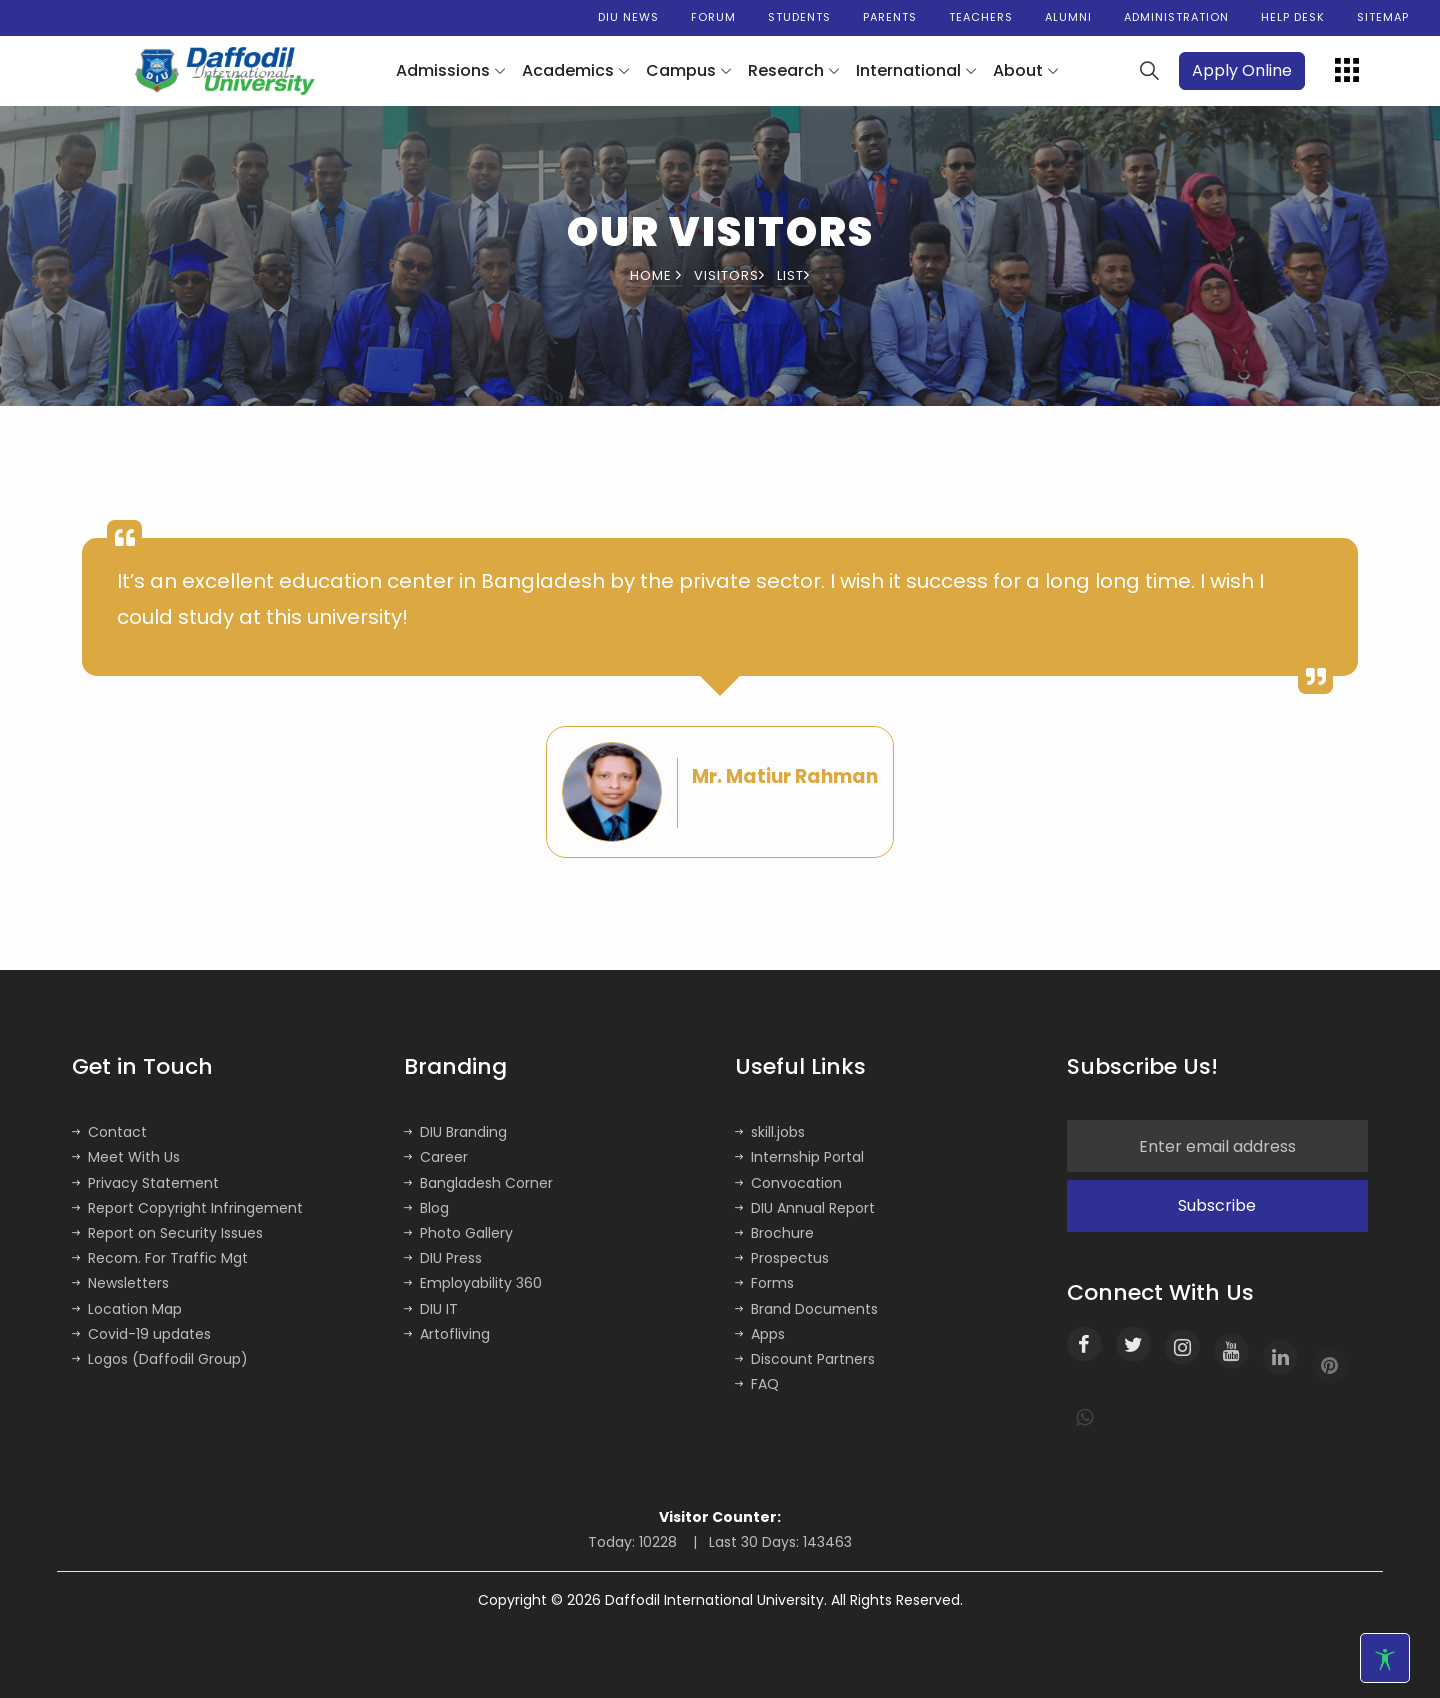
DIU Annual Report (805, 1208)
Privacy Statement (145, 1183)
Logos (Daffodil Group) (160, 1359)
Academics (568, 70)
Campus (681, 70)
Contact (109, 1132)
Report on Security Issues (167, 1233)
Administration (1176, 17)
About (1018, 70)
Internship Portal (799, 1157)
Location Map (127, 1309)
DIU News (628, 17)
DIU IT (431, 1309)
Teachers (981, 17)
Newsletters (120, 1283)
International (908, 70)
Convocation (788, 1183)
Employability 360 (473, 1283)
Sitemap (1383, 17)
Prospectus (782, 1258)
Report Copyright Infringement (187, 1208)
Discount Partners (805, 1359)
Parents (890, 17)
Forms (764, 1283)
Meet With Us (126, 1157)
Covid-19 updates (141, 1334)
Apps (760, 1334)
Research (786, 70)
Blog (426, 1208)
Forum (713, 17)
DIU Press (443, 1258)
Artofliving (447, 1334)
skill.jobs (770, 1132)
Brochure (774, 1233)
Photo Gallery (458, 1233)
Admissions (443, 70)
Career (436, 1157)
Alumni (1068, 17)
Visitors (729, 275)
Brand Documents (806, 1309)
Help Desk (1293, 17)
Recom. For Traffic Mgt (160, 1258)
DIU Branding (455, 1132)
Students (799, 17)
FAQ (757, 1384)
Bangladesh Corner (478, 1183)
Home (656, 275)
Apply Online (1242, 70)
